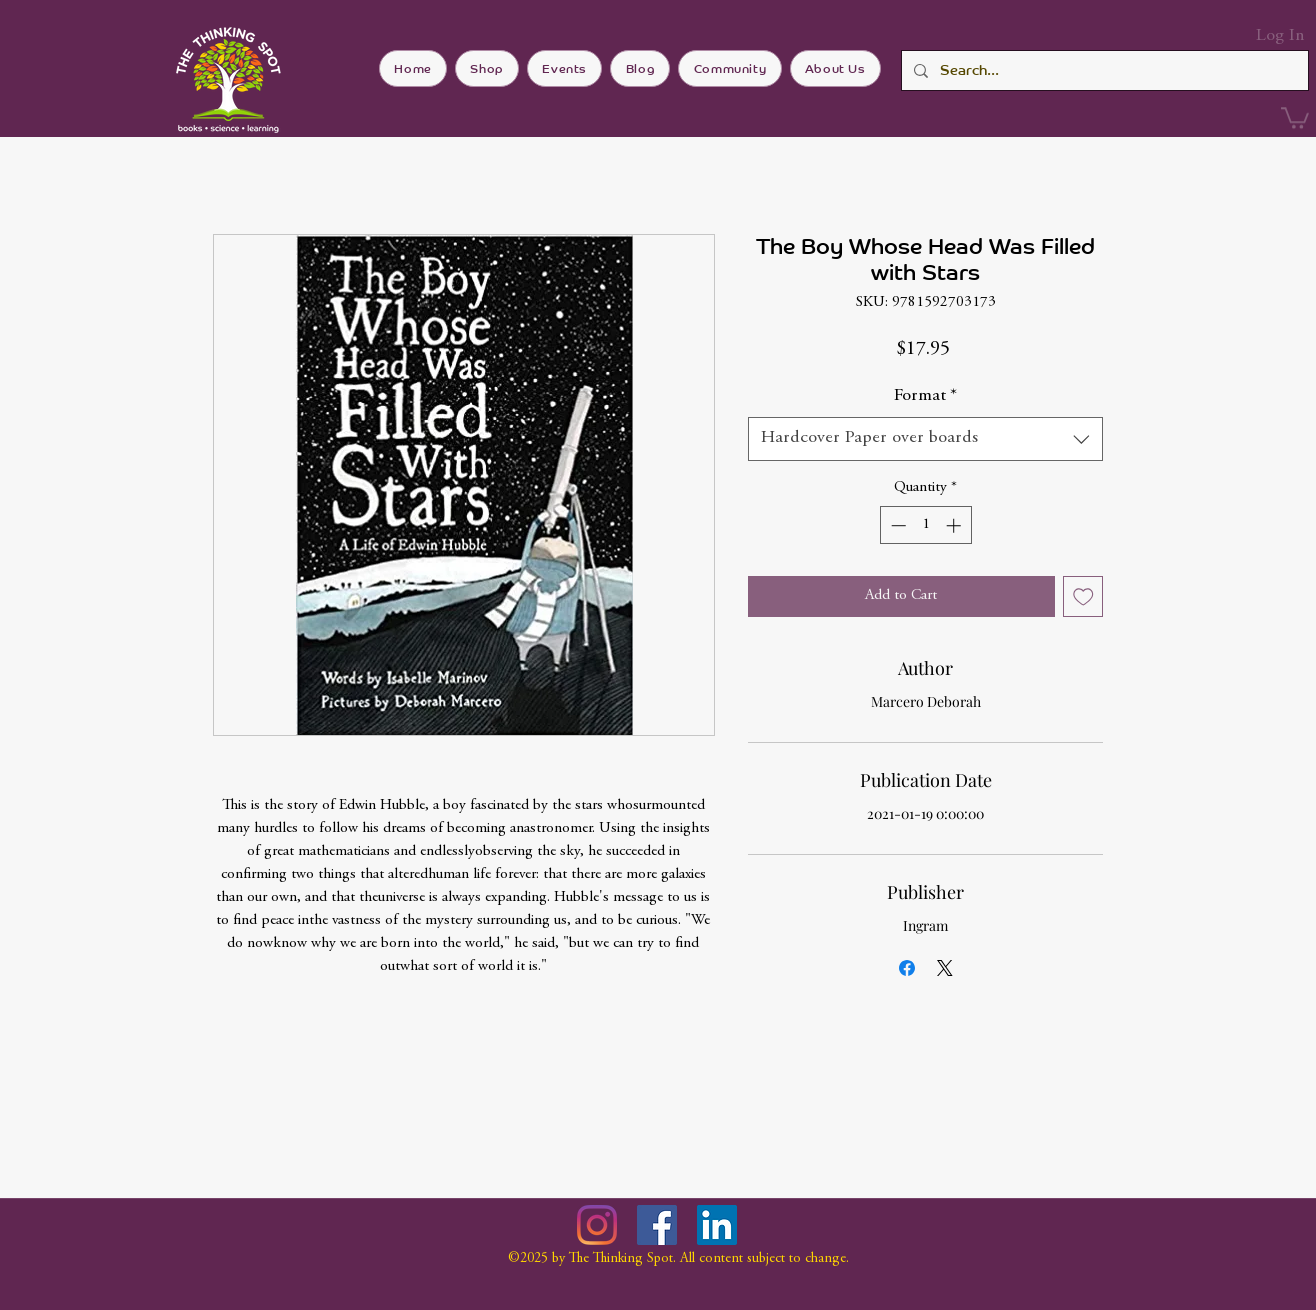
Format (925, 396)
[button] (1295, 117)
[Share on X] (945, 968)
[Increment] (955, 525)
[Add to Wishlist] (1083, 596)
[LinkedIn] (717, 1225)
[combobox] (925, 438)
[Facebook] (657, 1225)
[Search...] (1103, 70)
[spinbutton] (925, 525)
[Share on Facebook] (907, 968)
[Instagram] (597, 1225)
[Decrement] (896, 525)
